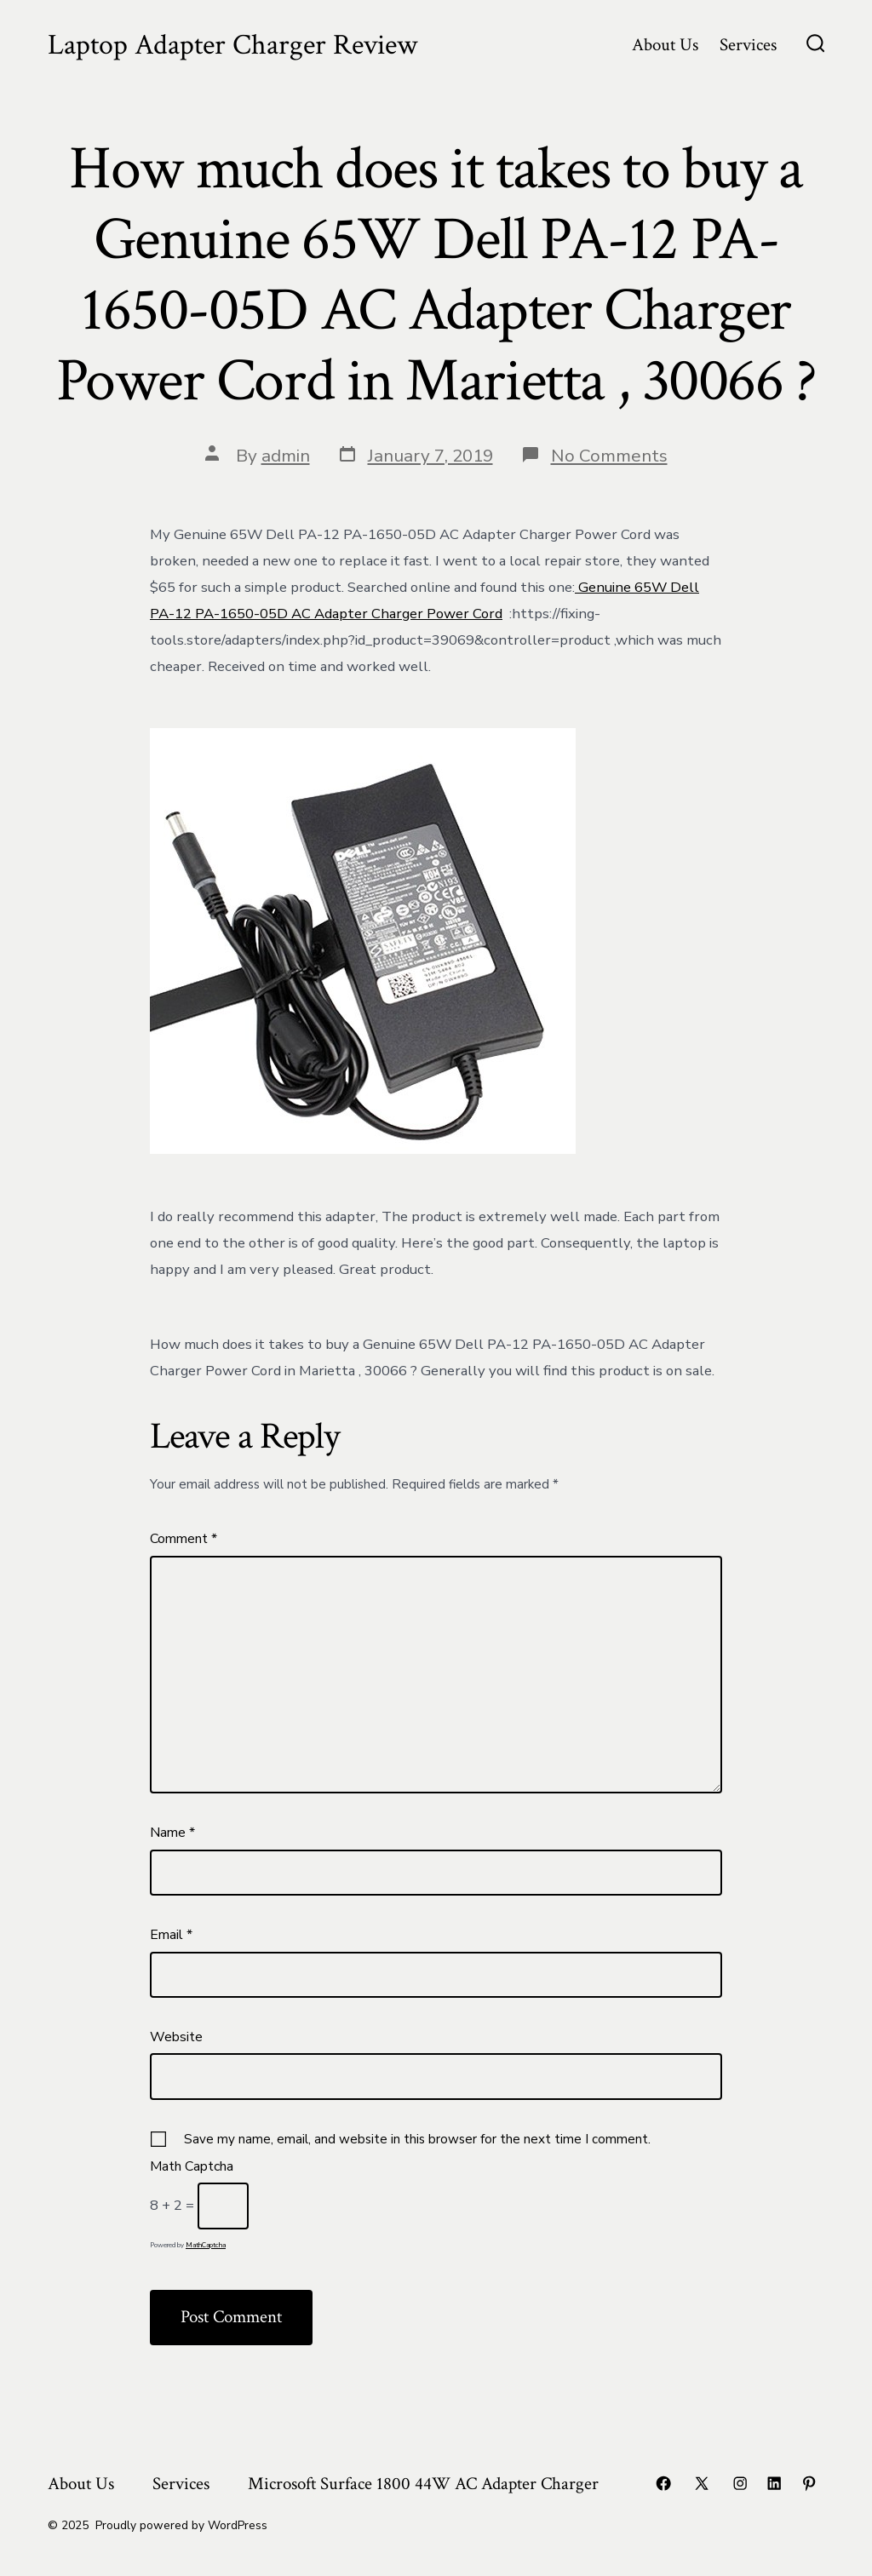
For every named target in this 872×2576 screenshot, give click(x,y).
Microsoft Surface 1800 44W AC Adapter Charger (423, 2483)
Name (172, 1832)
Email (171, 1934)
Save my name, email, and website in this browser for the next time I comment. (417, 2139)
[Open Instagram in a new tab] (740, 2483)
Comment (183, 1538)
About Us (665, 44)
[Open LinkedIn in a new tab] (774, 2483)
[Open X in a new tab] (701, 2483)
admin (285, 456)
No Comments (609, 456)
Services (748, 44)
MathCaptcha (206, 2245)
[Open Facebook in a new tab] (663, 2483)
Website (176, 2037)
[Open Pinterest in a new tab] (809, 2483)
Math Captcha (191, 2166)
